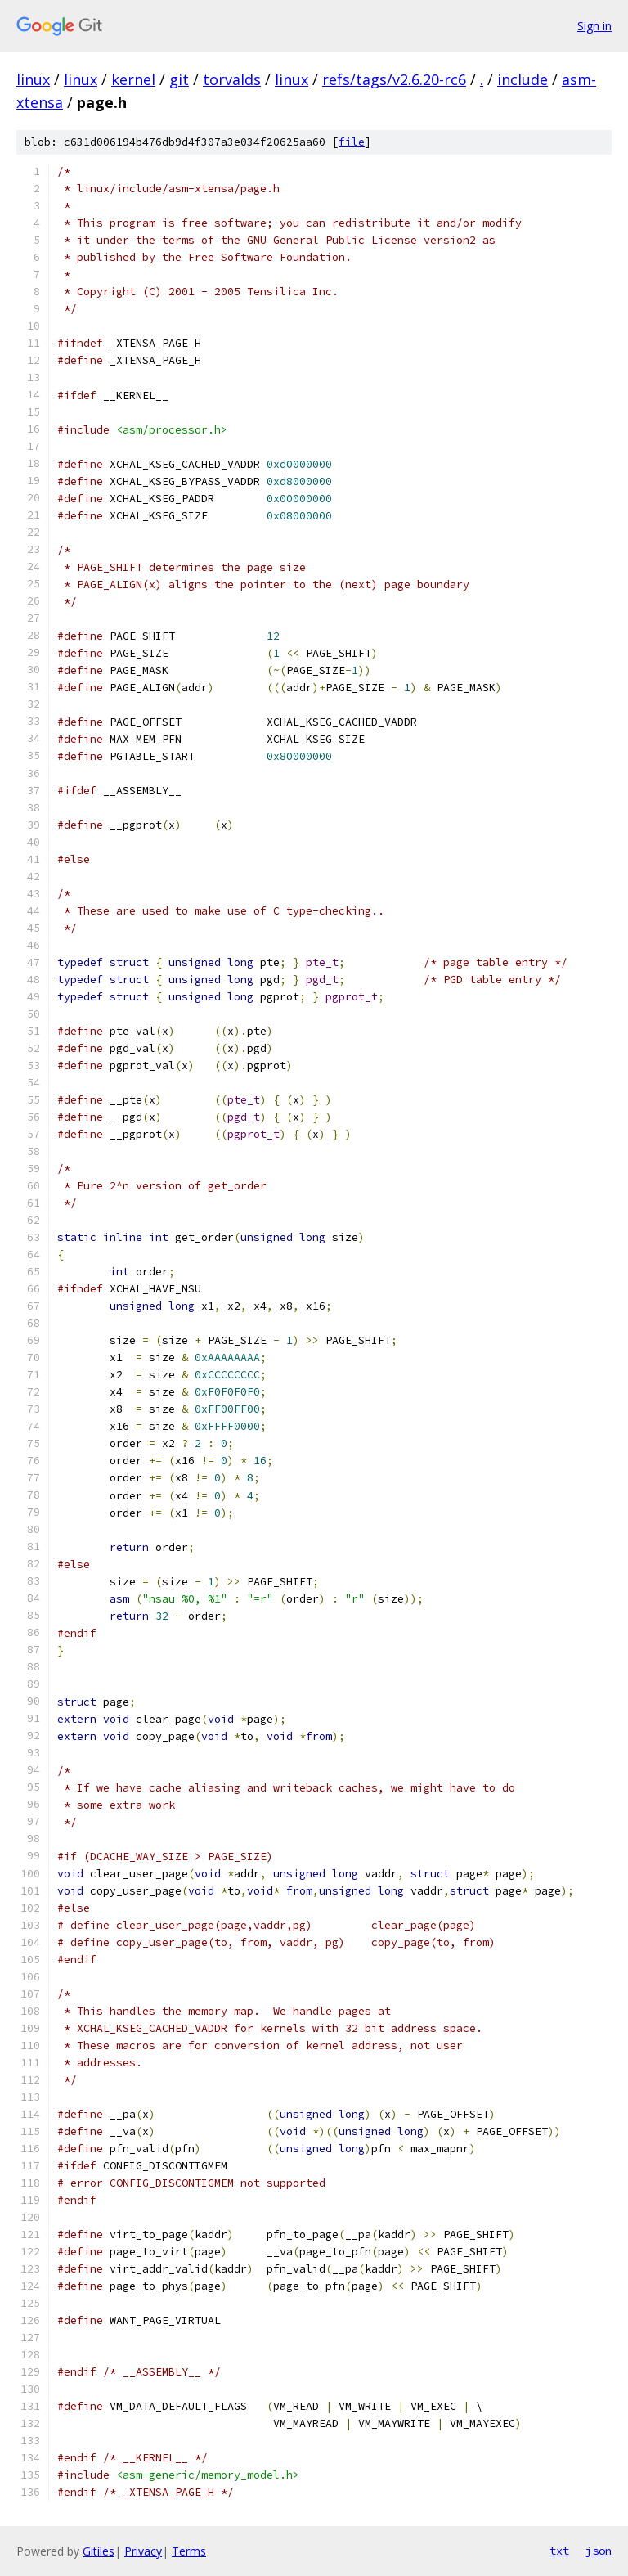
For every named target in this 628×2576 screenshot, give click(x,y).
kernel (133, 79)
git (179, 79)
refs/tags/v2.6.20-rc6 (394, 79)
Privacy (143, 2551)
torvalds (232, 79)
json (598, 2550)
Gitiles (98, 2551)
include (522, 79)
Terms (189, 2551)
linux (33, 79)
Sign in (594, 26)
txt (559, 2550)
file (352, 142)
